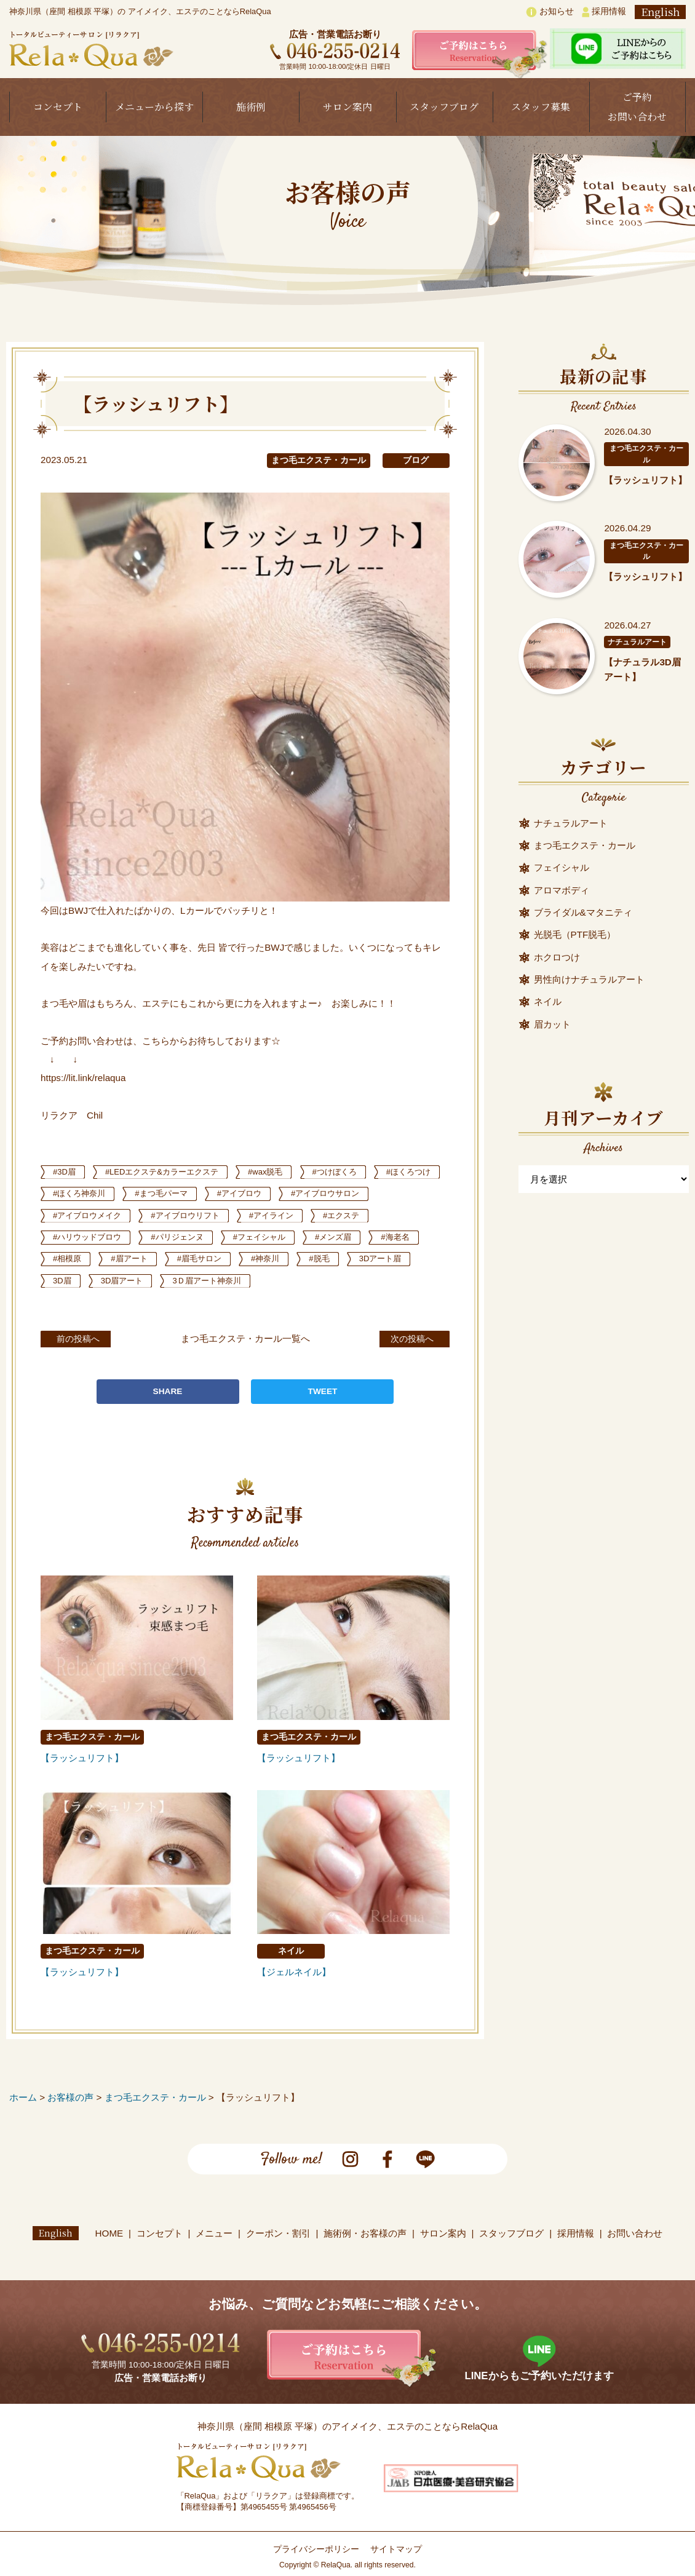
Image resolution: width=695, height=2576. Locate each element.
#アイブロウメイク (194, 1215)
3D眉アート (253, 1280)
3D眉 (191, 1280)
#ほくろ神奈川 (160, 1193)
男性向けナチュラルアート (589, 979)
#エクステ (73, 1237)
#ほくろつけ (77, 1193)
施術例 (251, 107)
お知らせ (550, 12)
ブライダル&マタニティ (583, 912)
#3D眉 (65, 1171)
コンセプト (57, 107)
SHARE (168, 1391)
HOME (109, 2233)
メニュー (214, 2233)
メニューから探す (154, 107)
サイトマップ (396, 2549)
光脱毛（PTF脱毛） (575, 934)
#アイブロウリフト (298, 1215)
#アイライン (389, 1215)
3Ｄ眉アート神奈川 (344, 1280)
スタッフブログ (444, 107)
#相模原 (199, 1258)
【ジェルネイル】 (294, 1972)
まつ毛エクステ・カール (318, 460)
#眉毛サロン (338, 1258)
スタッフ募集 (540, 107)
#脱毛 (65, 1280)
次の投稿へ (405, 1338)
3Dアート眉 (128, 1280)
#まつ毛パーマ (246, 1193)
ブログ (416, 460)
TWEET (323, 1391)
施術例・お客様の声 (365, 2233)
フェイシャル (561, 867)
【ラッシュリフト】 (82, 1758)
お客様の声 (70, 2097)
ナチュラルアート (637, 642)
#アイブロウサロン (90, 1215)
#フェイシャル (342, 1237)
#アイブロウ (329, 1193)
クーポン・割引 (278, 2233)
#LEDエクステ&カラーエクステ (168, 1171)
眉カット (552, 1024)
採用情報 (604, 12)
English (660, 12)
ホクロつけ (557, 957)
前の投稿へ (86, 1338)
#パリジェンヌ (255, 1237)
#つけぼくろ (351, 1171)
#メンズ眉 (73, 1258)
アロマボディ (561, 890)
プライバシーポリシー (316, 2549)
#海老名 (138, 1258)
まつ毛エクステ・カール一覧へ (245, 1338)
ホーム (23, 2097)
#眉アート (264, 1258)
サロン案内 (347, 107)
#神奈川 (407, 1258)
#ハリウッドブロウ (160, 1237)
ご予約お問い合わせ (637, 107)
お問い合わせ (635, 2233)
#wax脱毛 (278, 1171)
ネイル (291, 1951)
